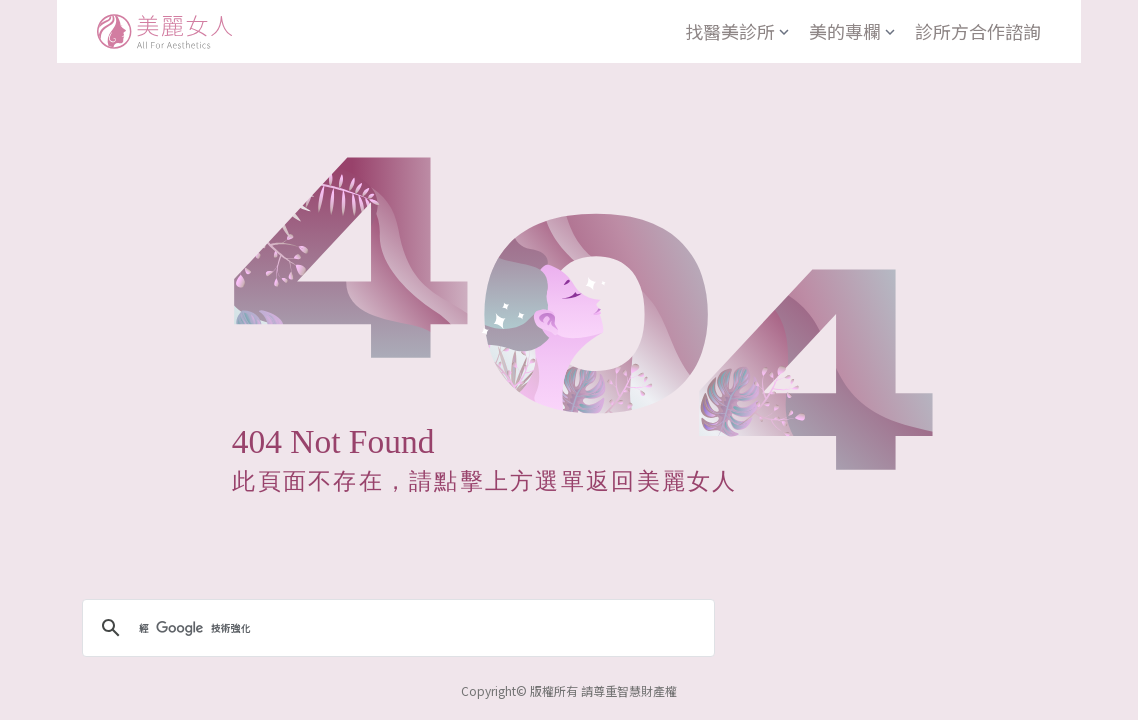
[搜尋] (395, 628)
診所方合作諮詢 (978, 31)
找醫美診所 (739, 31)
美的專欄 (854, 31)
